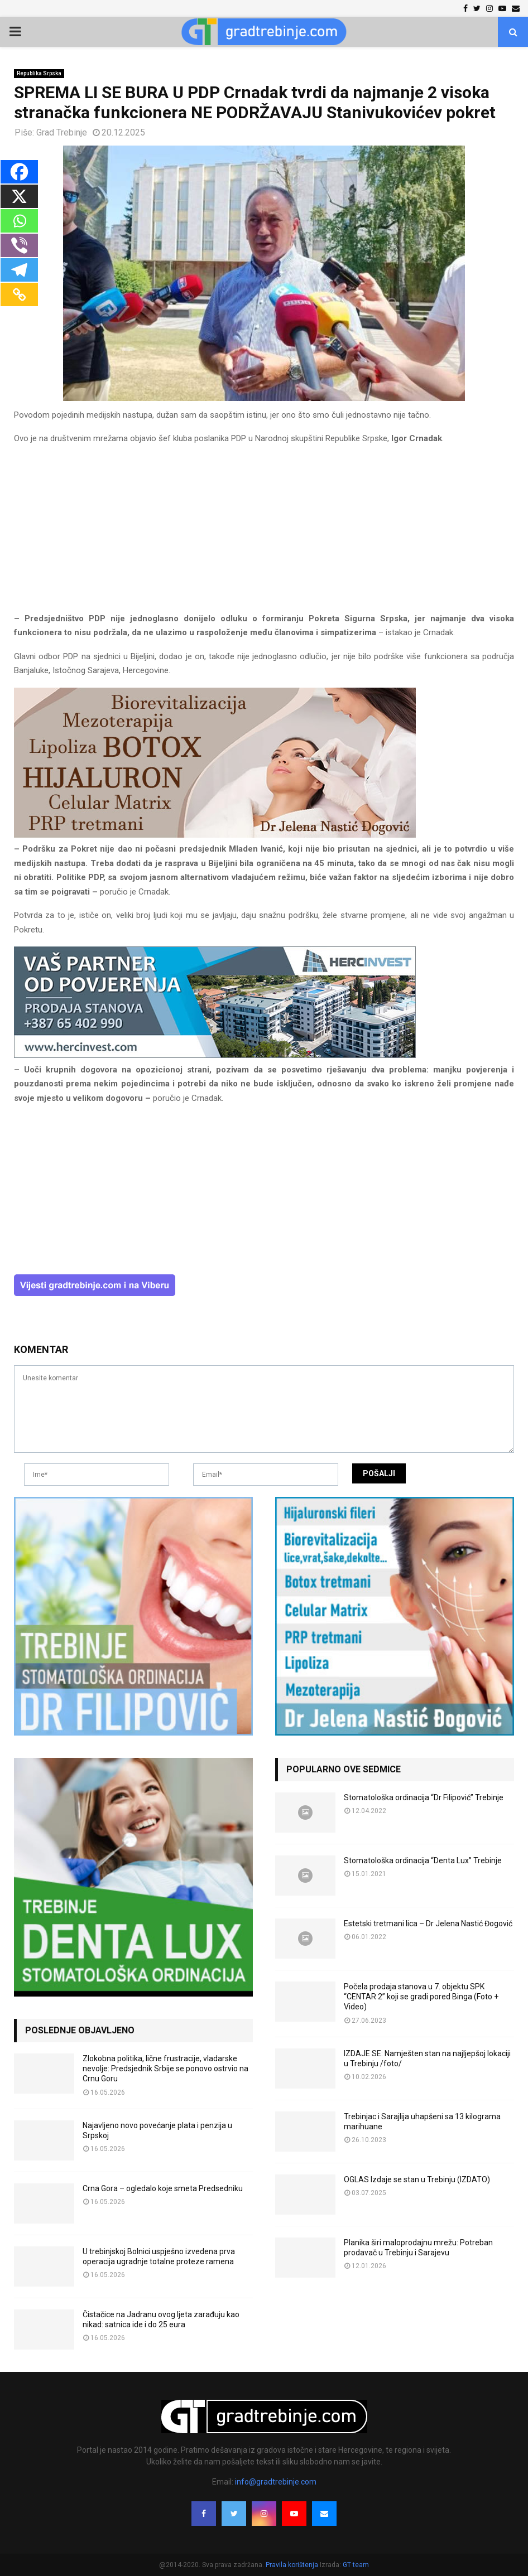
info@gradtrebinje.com (275, 2481)
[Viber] (19, 245)
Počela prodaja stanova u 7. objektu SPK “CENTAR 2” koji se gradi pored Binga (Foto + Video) (421, 1996)
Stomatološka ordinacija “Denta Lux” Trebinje (423, 1860)
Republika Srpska (39, 73)
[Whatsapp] (19, 221)
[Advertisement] (264, 534)
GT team (356, 2565)
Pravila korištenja (293, 2565)
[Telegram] (19, 270)
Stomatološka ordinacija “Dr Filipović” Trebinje (423, 1797)
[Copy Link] (19, 294)
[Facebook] (19, 172)
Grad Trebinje (61, 132)
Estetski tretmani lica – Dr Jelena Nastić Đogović (428, 1923)
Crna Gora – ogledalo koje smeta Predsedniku (163, 2188)
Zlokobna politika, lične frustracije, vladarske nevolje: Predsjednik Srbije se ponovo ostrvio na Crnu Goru (165, 2068)
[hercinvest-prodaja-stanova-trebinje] (215, 1055)
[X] (19, 196)
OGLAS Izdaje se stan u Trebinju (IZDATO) (417, 2179)
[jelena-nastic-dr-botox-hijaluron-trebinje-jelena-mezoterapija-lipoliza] (215, 835)
